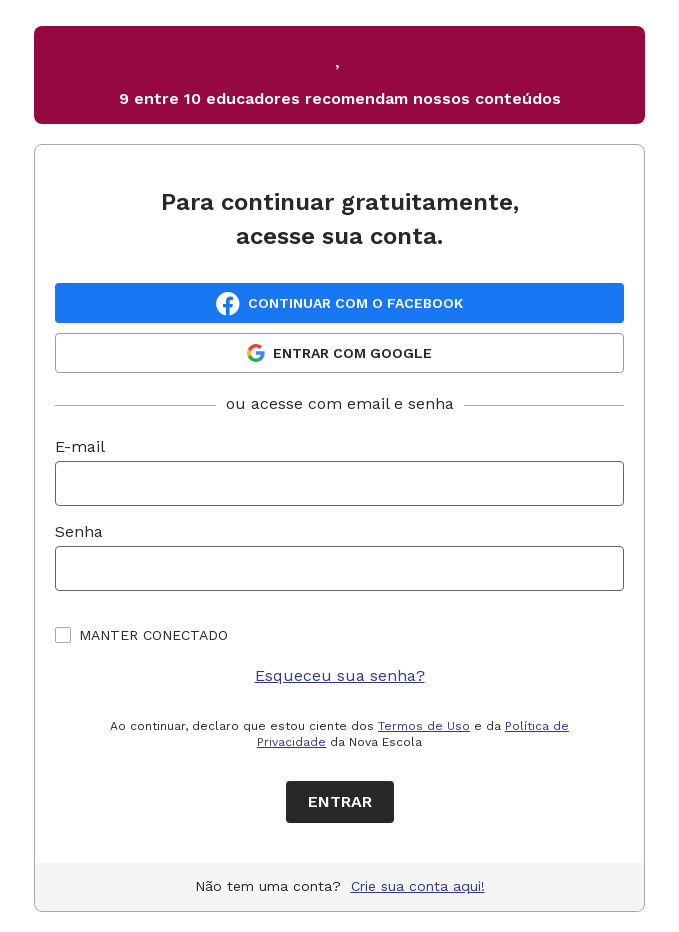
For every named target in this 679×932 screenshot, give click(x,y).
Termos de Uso (424, 726)
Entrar (340, 801)
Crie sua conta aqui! (418, 886)
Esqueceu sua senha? (340, 675)
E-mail (80, 446)
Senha (79, 531)
